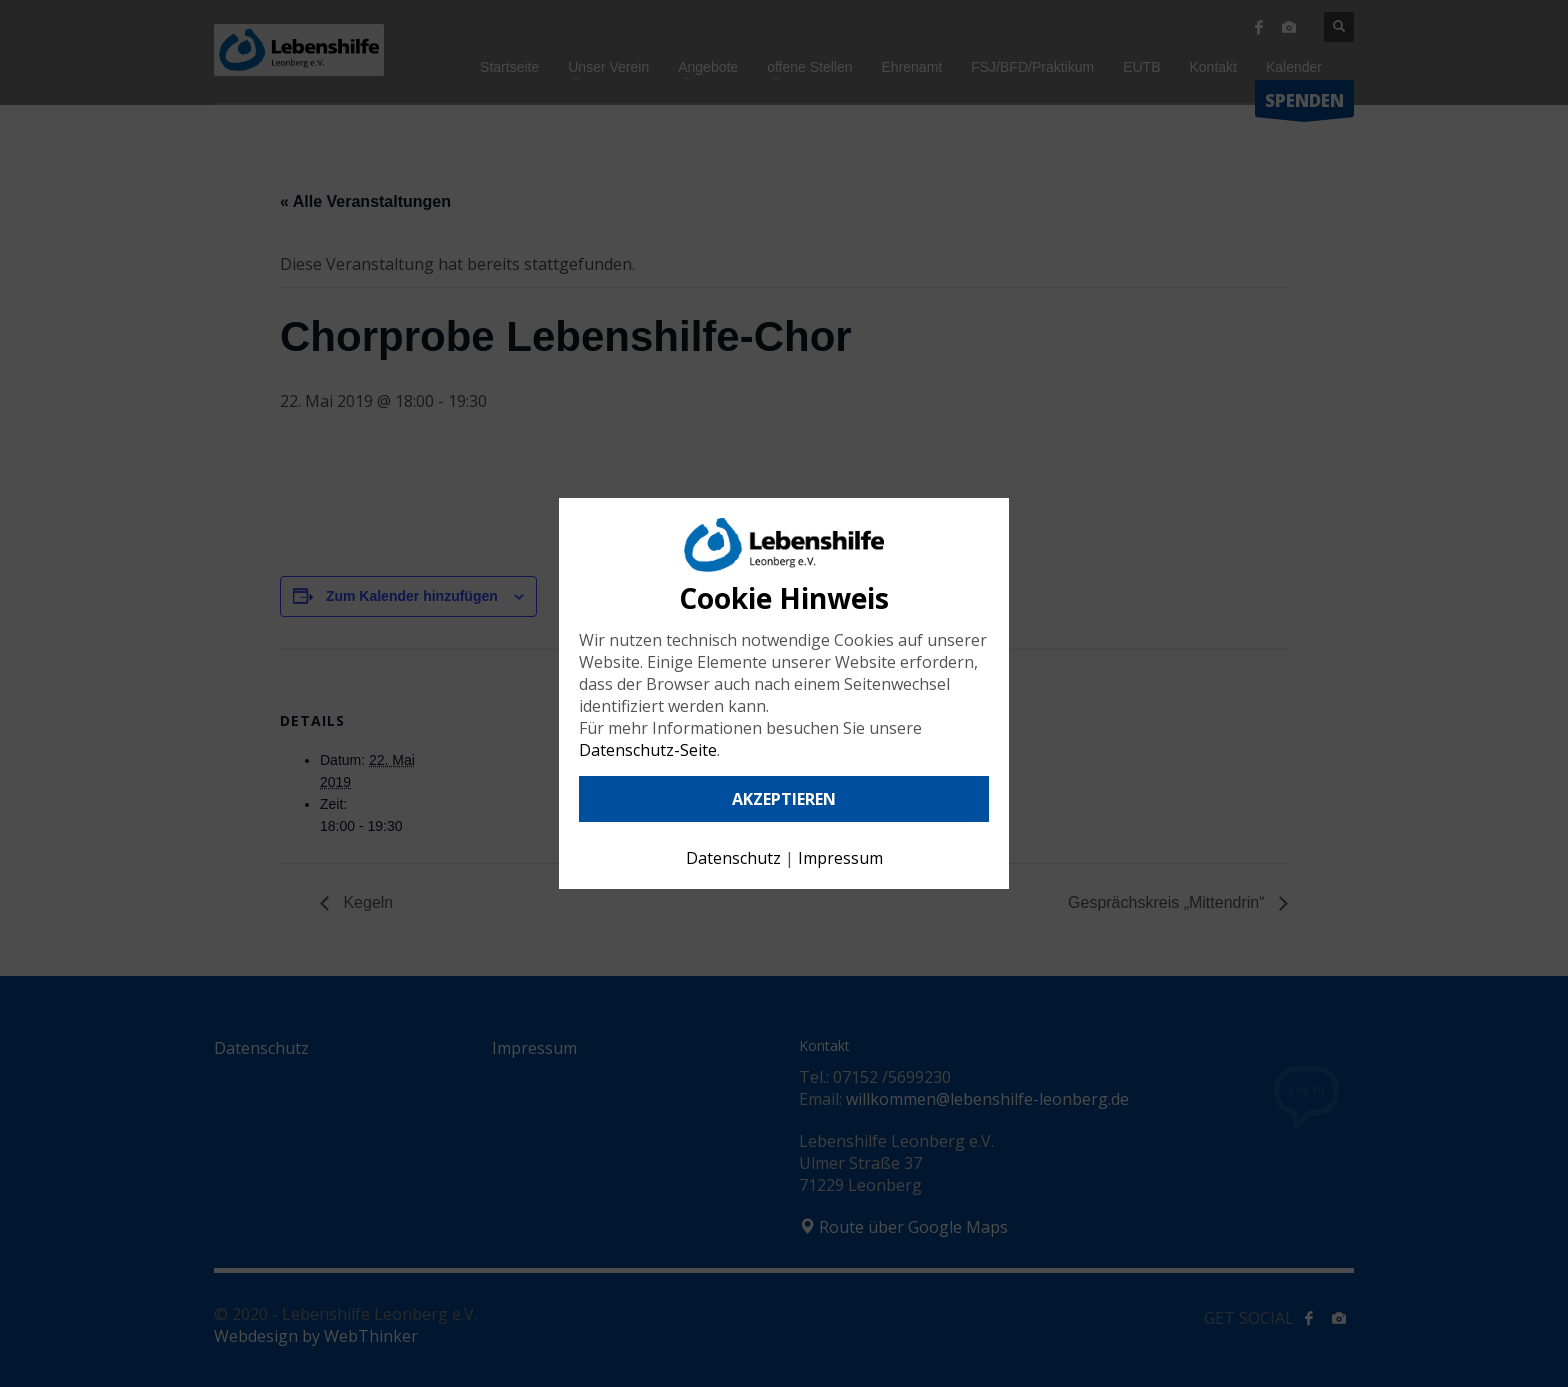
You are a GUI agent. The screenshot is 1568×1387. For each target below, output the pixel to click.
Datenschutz (733, 858)
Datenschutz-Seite (648, 750)
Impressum (840, 858)
